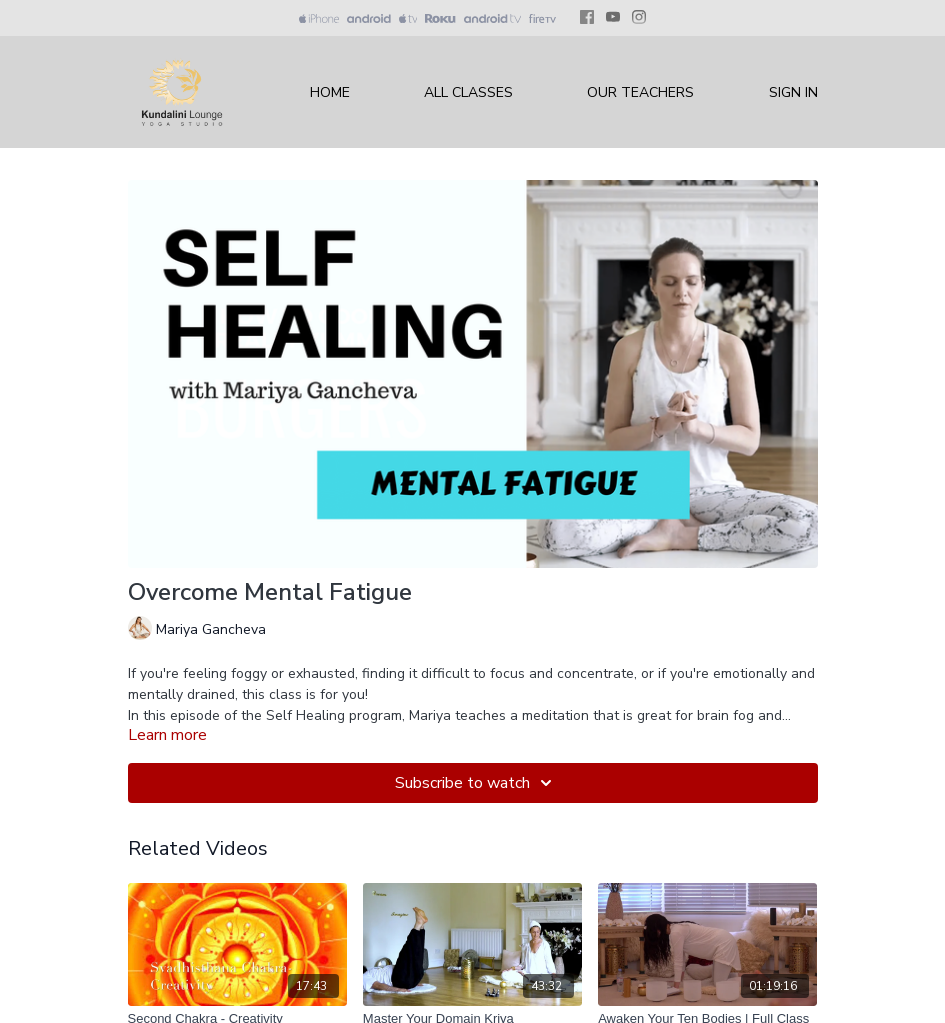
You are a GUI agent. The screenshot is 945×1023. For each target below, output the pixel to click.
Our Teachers (640, 92)
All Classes (468, 92)
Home (330, 92)
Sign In (793, 92)
